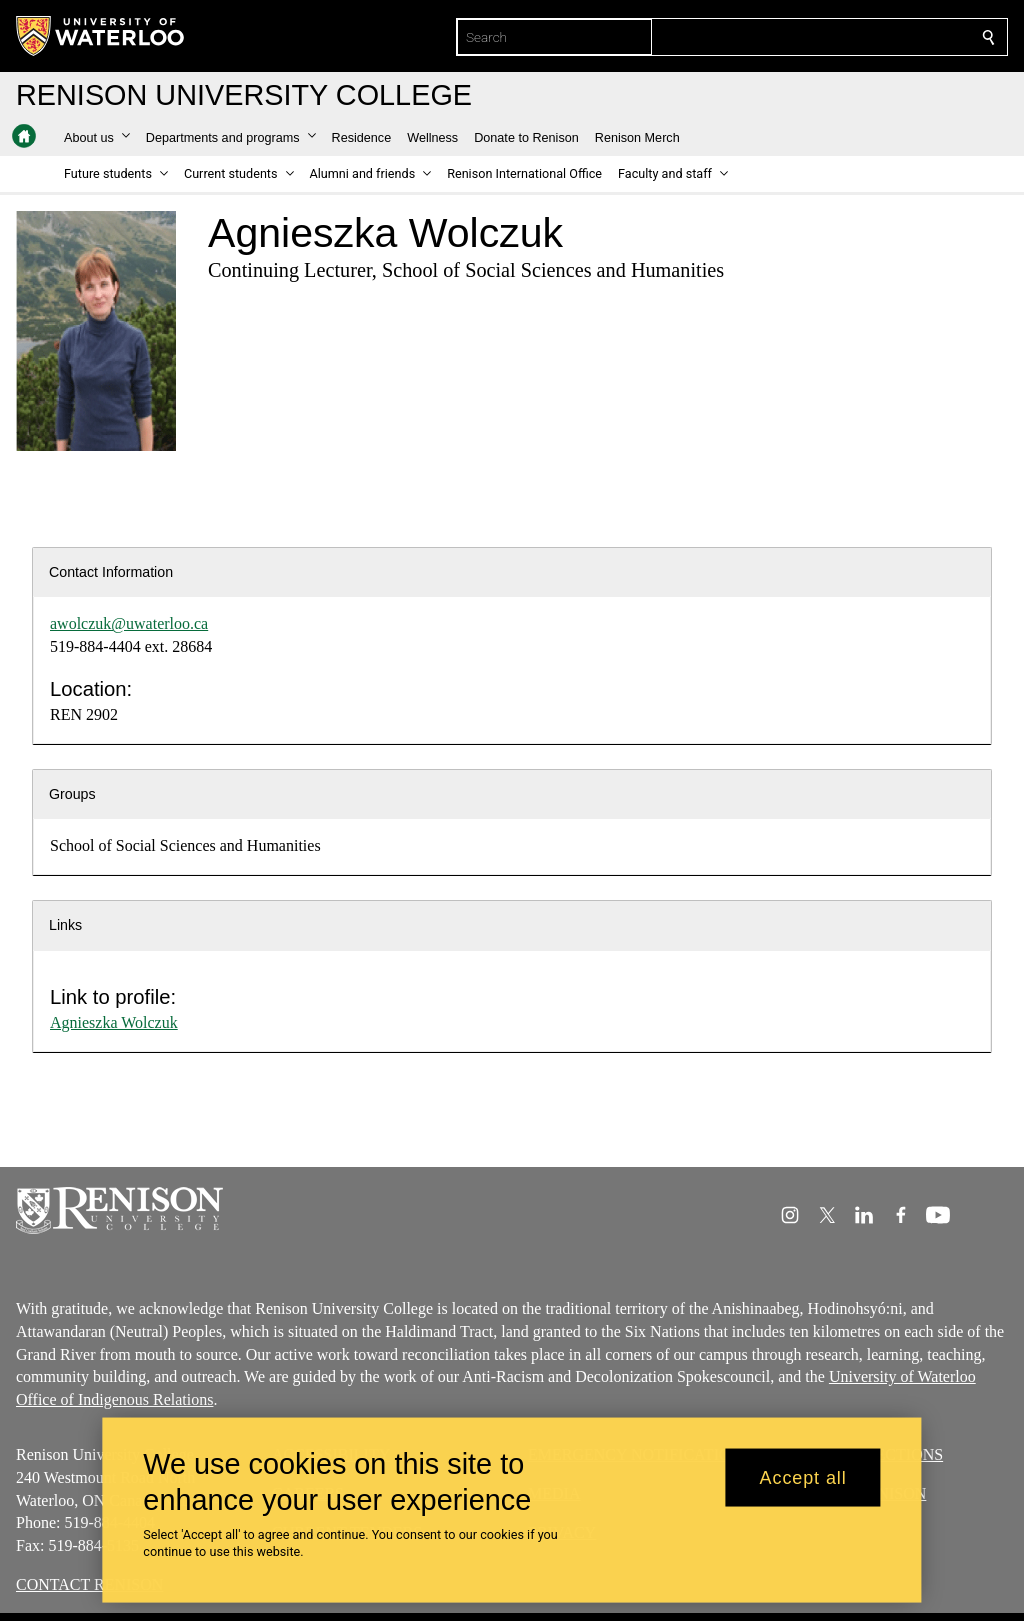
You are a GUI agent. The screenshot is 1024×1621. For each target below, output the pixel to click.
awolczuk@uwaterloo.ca (129, 623)
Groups (72, 794)
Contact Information (111, 572)
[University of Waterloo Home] (101, 36)
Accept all (803, 1477)
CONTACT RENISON (89, 1584)
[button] (97, 138)
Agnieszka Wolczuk (114, 1022)
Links (65, 925)
